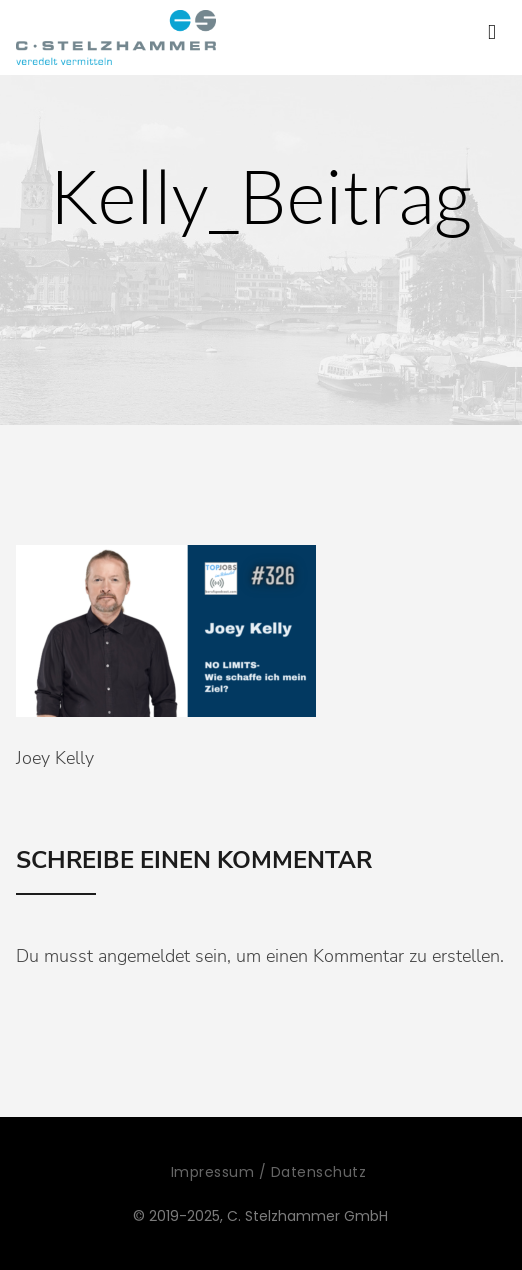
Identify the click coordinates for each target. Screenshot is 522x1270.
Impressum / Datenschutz (269, 1172)
